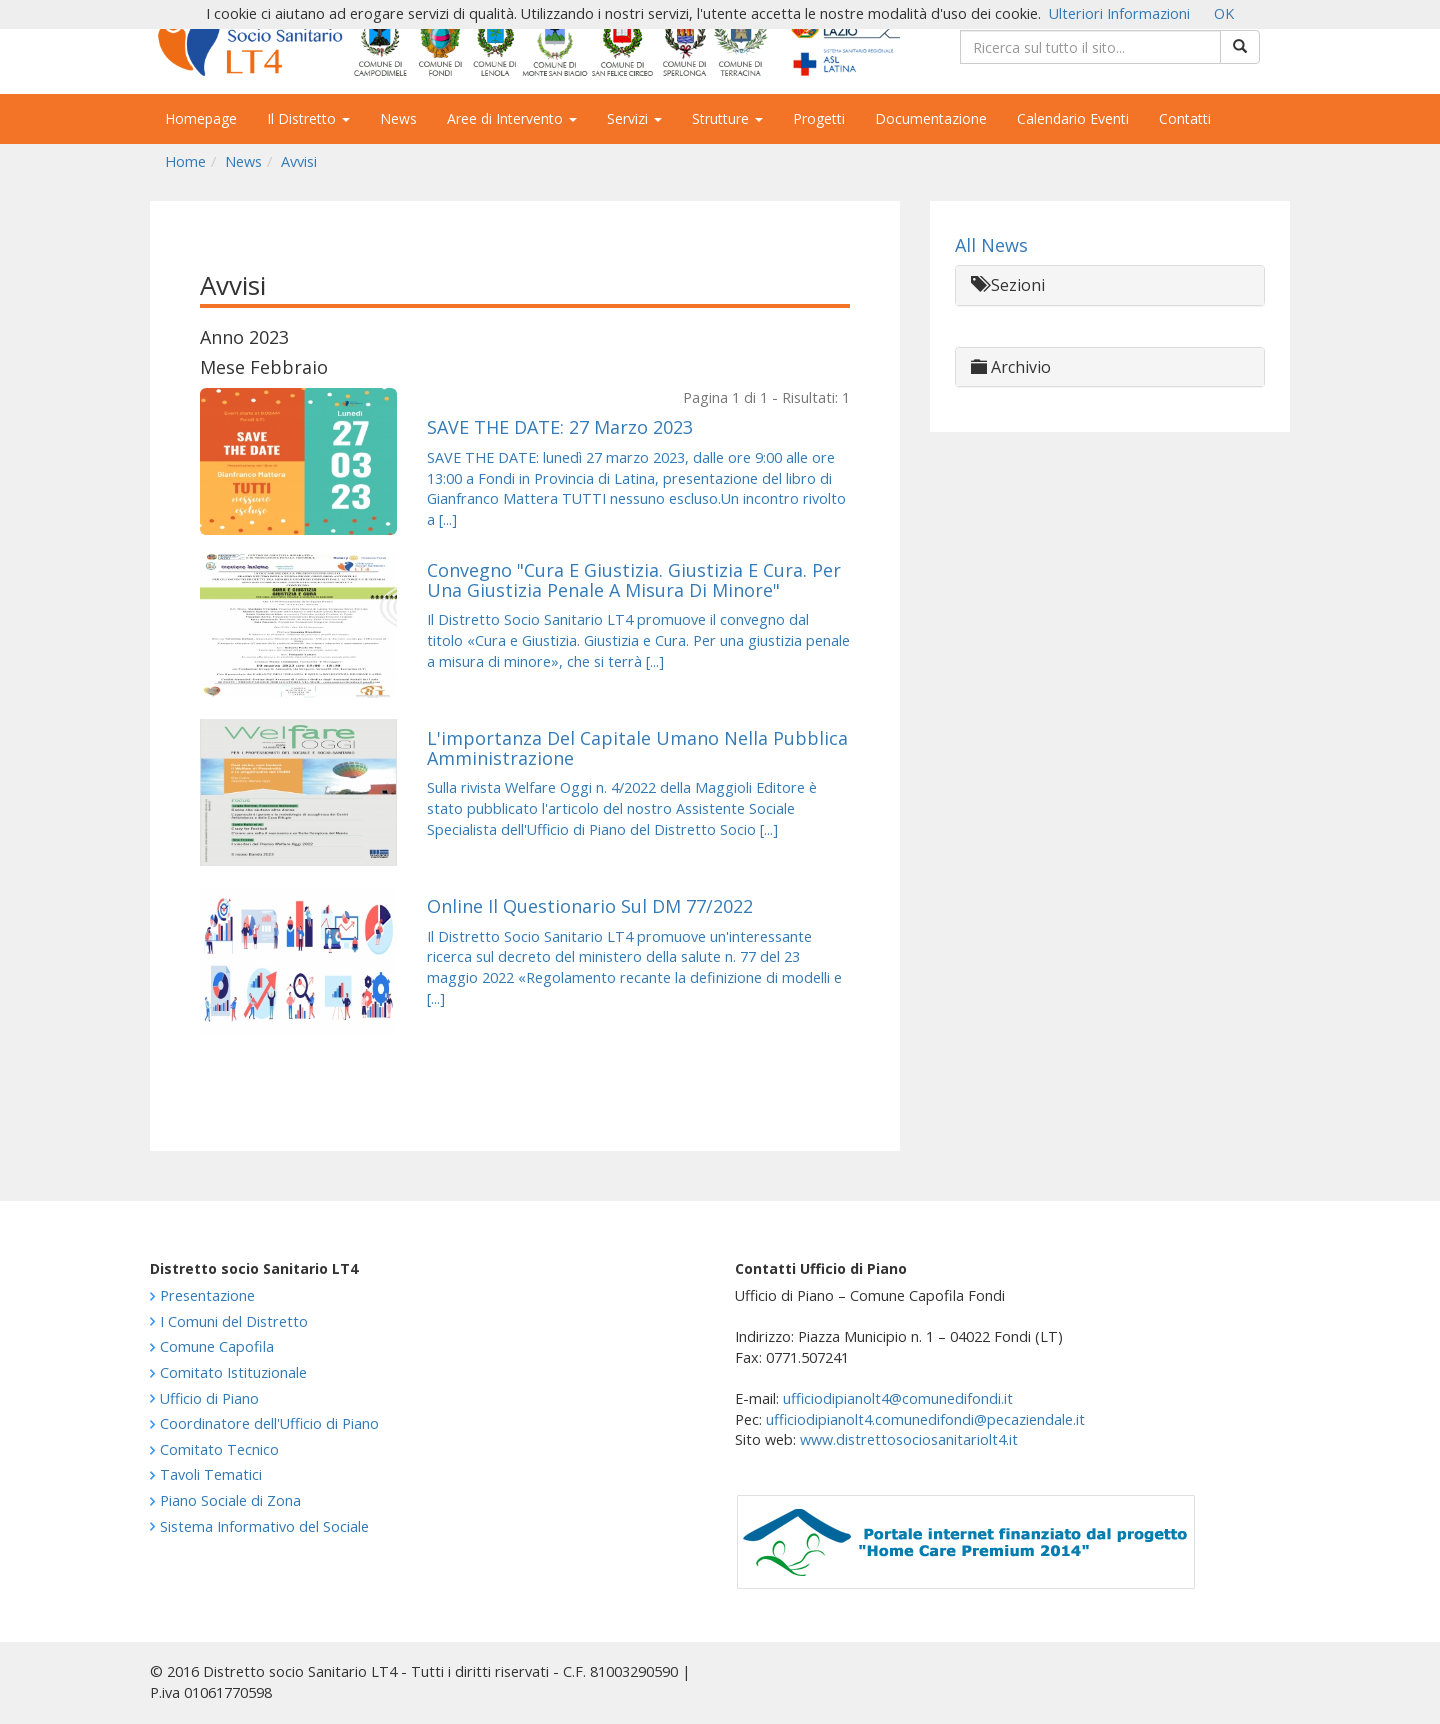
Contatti (1185, 118)
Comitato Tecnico (219, 1449)
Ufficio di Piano (209, 1398)
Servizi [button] (634, 118)
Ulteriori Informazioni (1119, 13)
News (398, 118)
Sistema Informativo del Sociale (264, 1526)
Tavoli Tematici (211, 1474)
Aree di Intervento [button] (512, 118)
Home (185, 161)
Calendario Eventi (1073, 118)
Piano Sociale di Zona (230, 1500)
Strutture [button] (727, 118)
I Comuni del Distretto (234, 1321)
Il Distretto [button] (308, 118)
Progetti (819, 118)
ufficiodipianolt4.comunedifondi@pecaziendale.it (925, 1419)
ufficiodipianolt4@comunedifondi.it (898, 1398)
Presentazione (207, 1295)
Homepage (201, 118)
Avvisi (299, 161)
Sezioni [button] (1008, 285)
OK (1224, 13)
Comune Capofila (217, 1346)
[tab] (1110, 285)
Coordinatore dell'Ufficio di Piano (269, 1423)
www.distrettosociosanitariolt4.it (909, 1439)
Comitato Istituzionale (233, 1372)
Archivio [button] (1011, 367)
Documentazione (931, 118)
